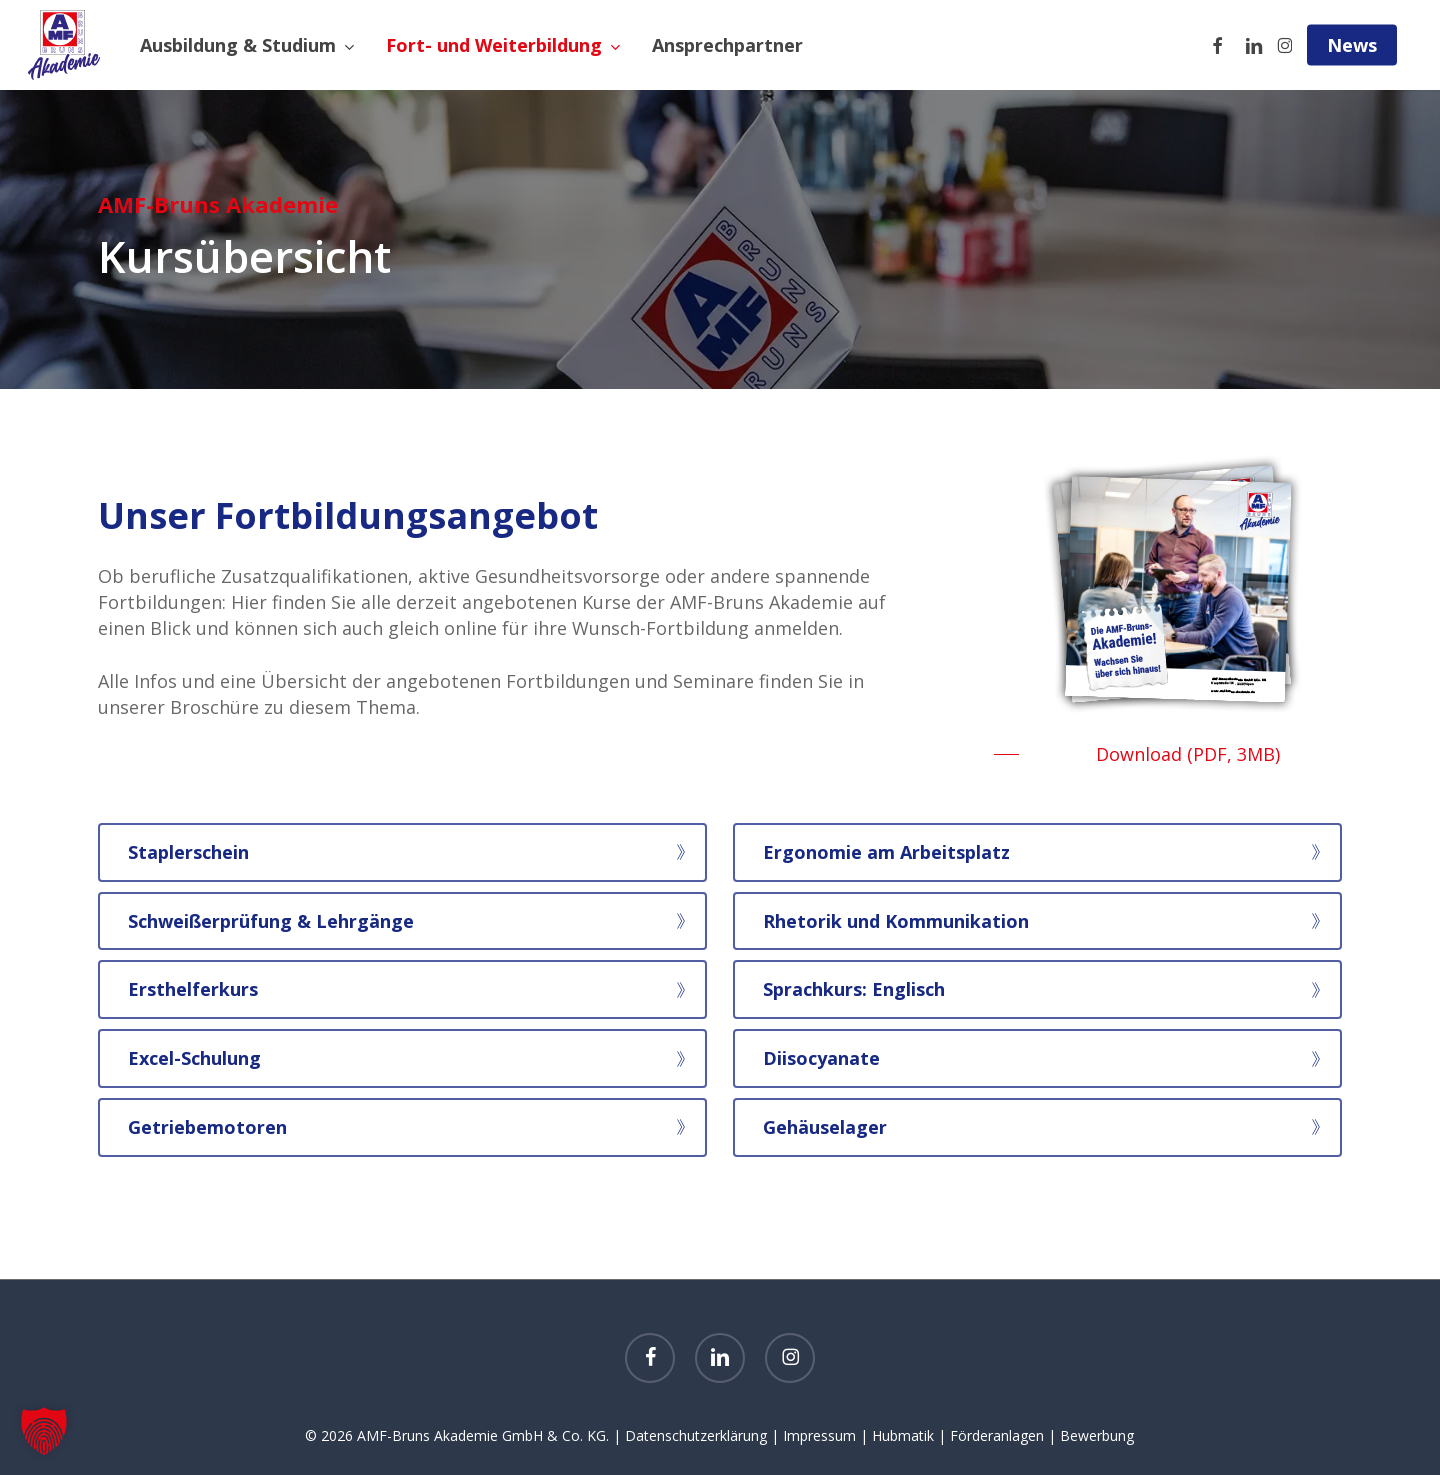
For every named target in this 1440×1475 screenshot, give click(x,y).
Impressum (819, 1435)
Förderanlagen (997, 1435)
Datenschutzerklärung (696, 1435)
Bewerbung (1097, 1435)
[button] (1168, 754)
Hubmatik (903, 1435)
